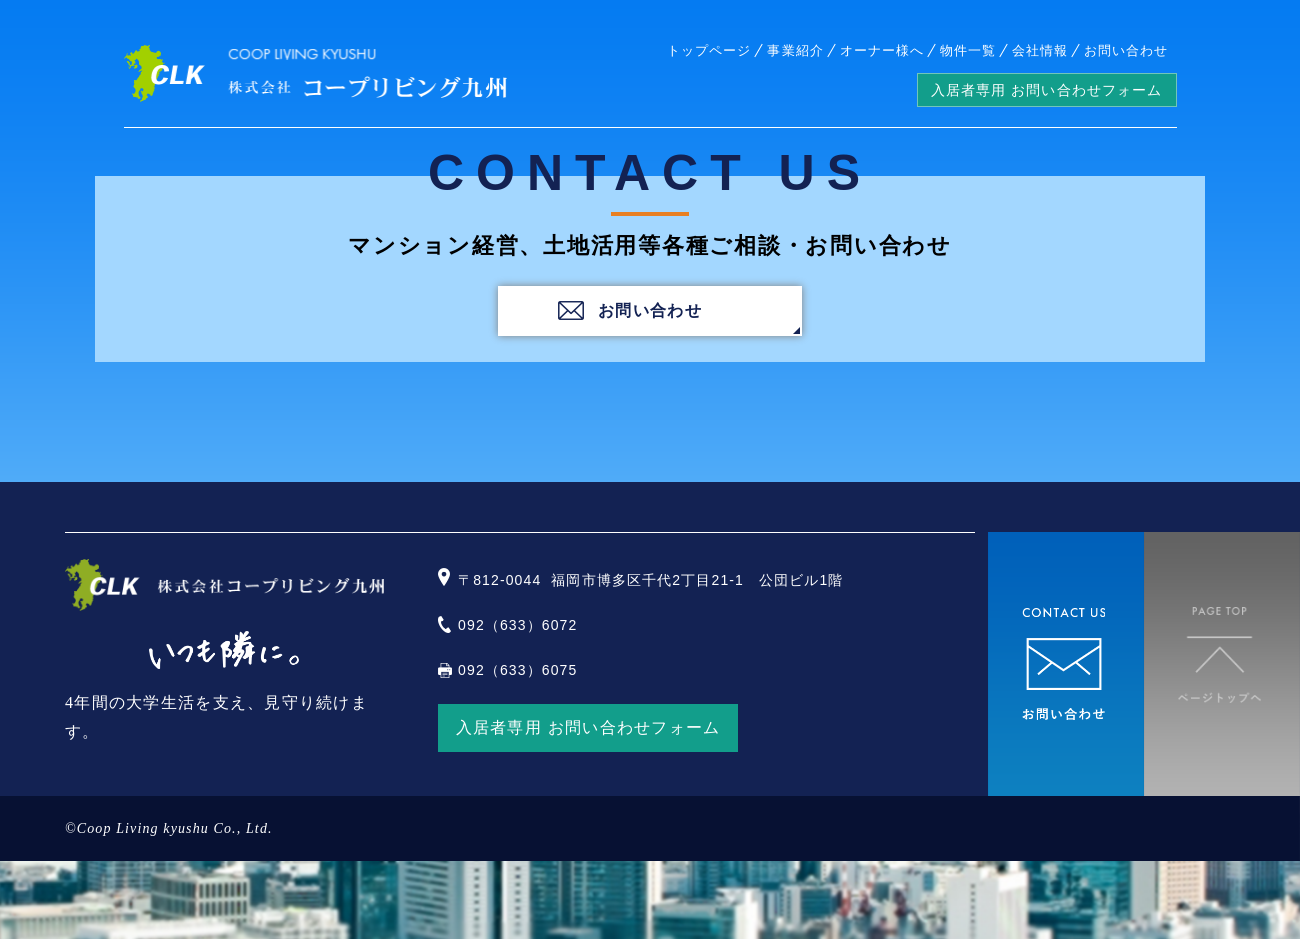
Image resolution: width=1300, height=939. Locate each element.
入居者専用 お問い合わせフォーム (1047, 90)
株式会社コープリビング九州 (315, 73)
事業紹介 (795, 50)
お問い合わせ (1126, 50)
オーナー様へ (882, 50)
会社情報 (1040, 50)
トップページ (709, 50)
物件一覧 (968, 50)
